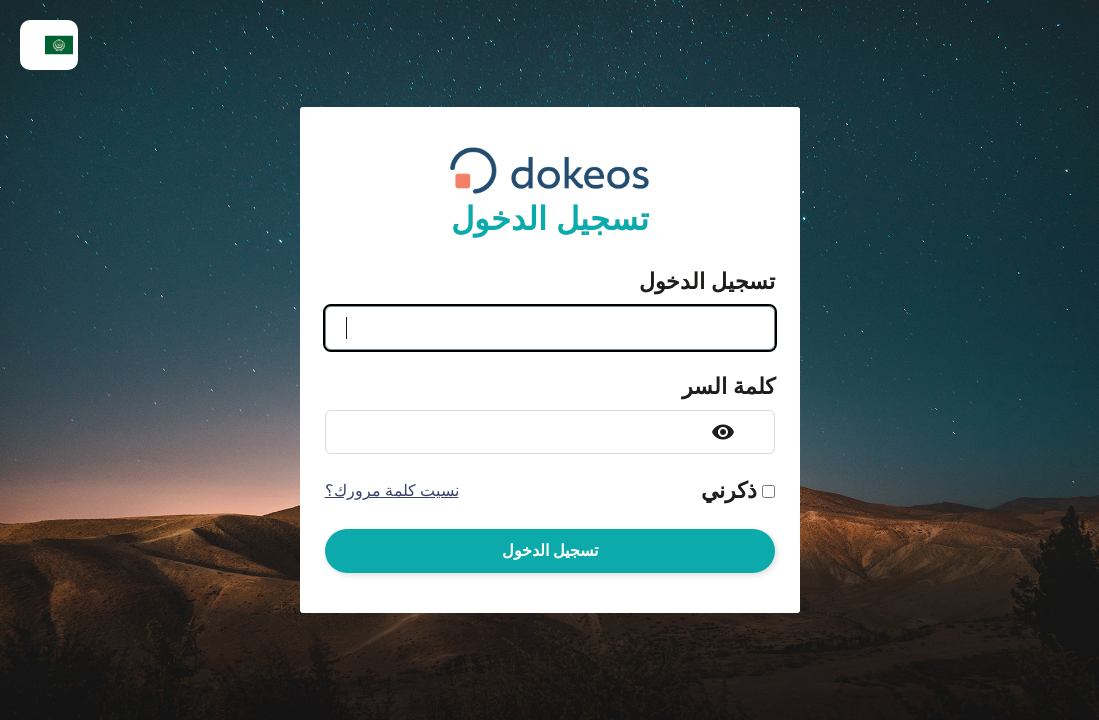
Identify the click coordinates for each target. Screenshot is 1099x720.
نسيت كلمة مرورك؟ (392, 491)
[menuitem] (49, 45)
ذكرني (729, 491)
